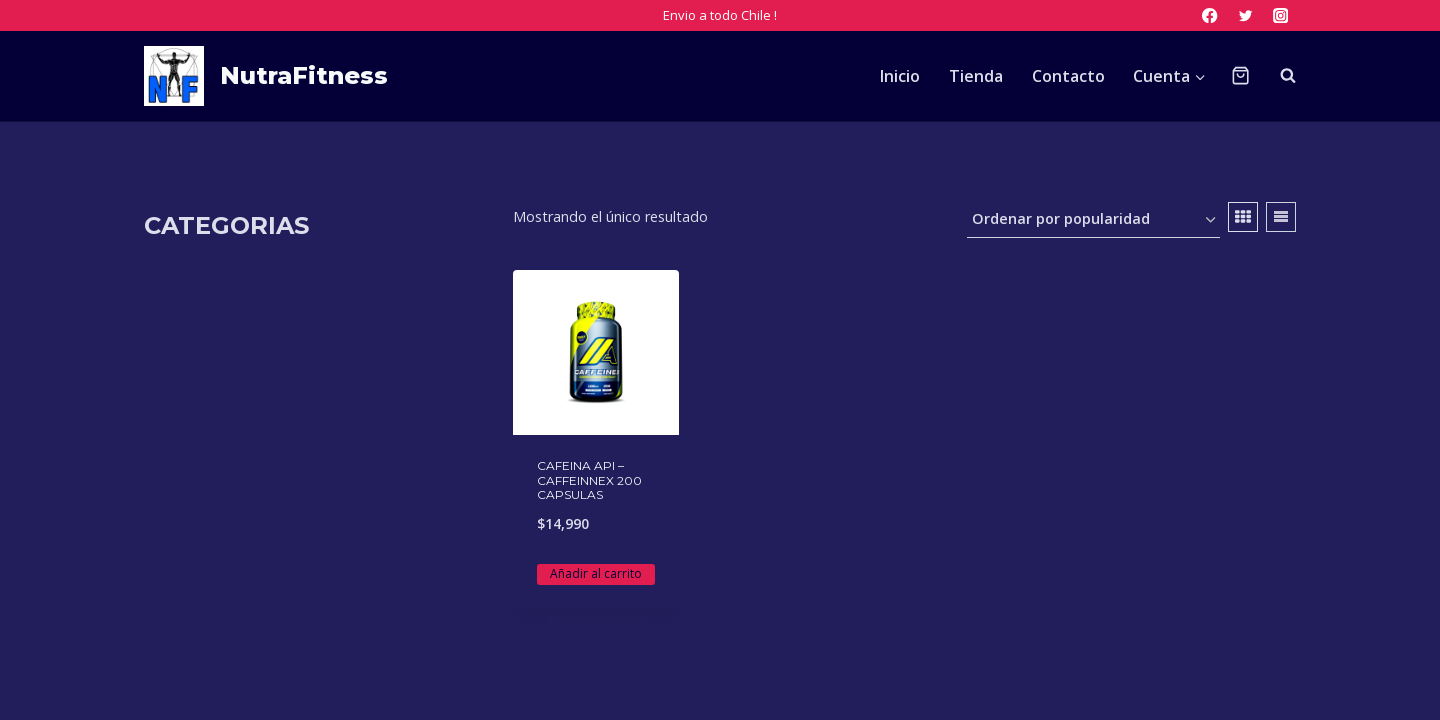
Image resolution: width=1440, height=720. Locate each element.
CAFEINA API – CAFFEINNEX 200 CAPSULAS (589, 480)
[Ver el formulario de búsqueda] (1278, 76)
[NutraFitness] (266, 76)
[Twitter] (1245, 15)
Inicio (900, 76)
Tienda (976, 76)
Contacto (1068, 76)
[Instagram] (1280, 15)
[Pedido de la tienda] (1093, 220)
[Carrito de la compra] (1240, 75)
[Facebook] (1210, 15)
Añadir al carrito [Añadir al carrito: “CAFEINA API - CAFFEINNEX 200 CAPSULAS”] (596, 573)
